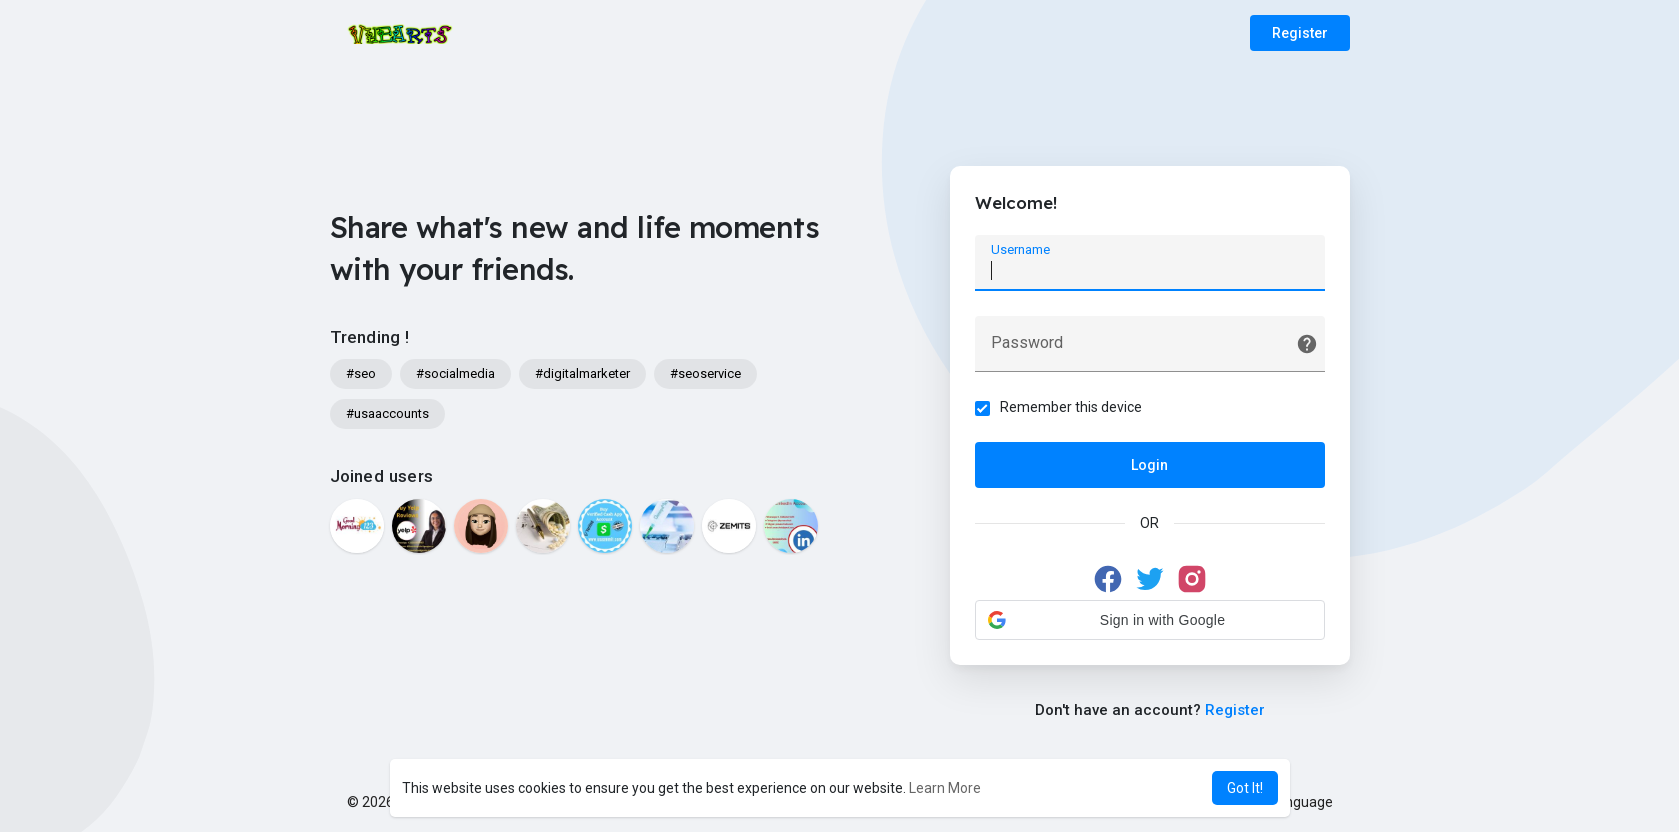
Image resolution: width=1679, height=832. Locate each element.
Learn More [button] (945, 788)
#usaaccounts (387, 413)
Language (1294, 802)
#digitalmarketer (582, 373)
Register (1300, 33)
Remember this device (1071, 407)
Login (1149, 465)
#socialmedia (455, 373)
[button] (1150, 620)
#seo (361, 373)
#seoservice (705, 373)
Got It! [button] (1245, 788)
